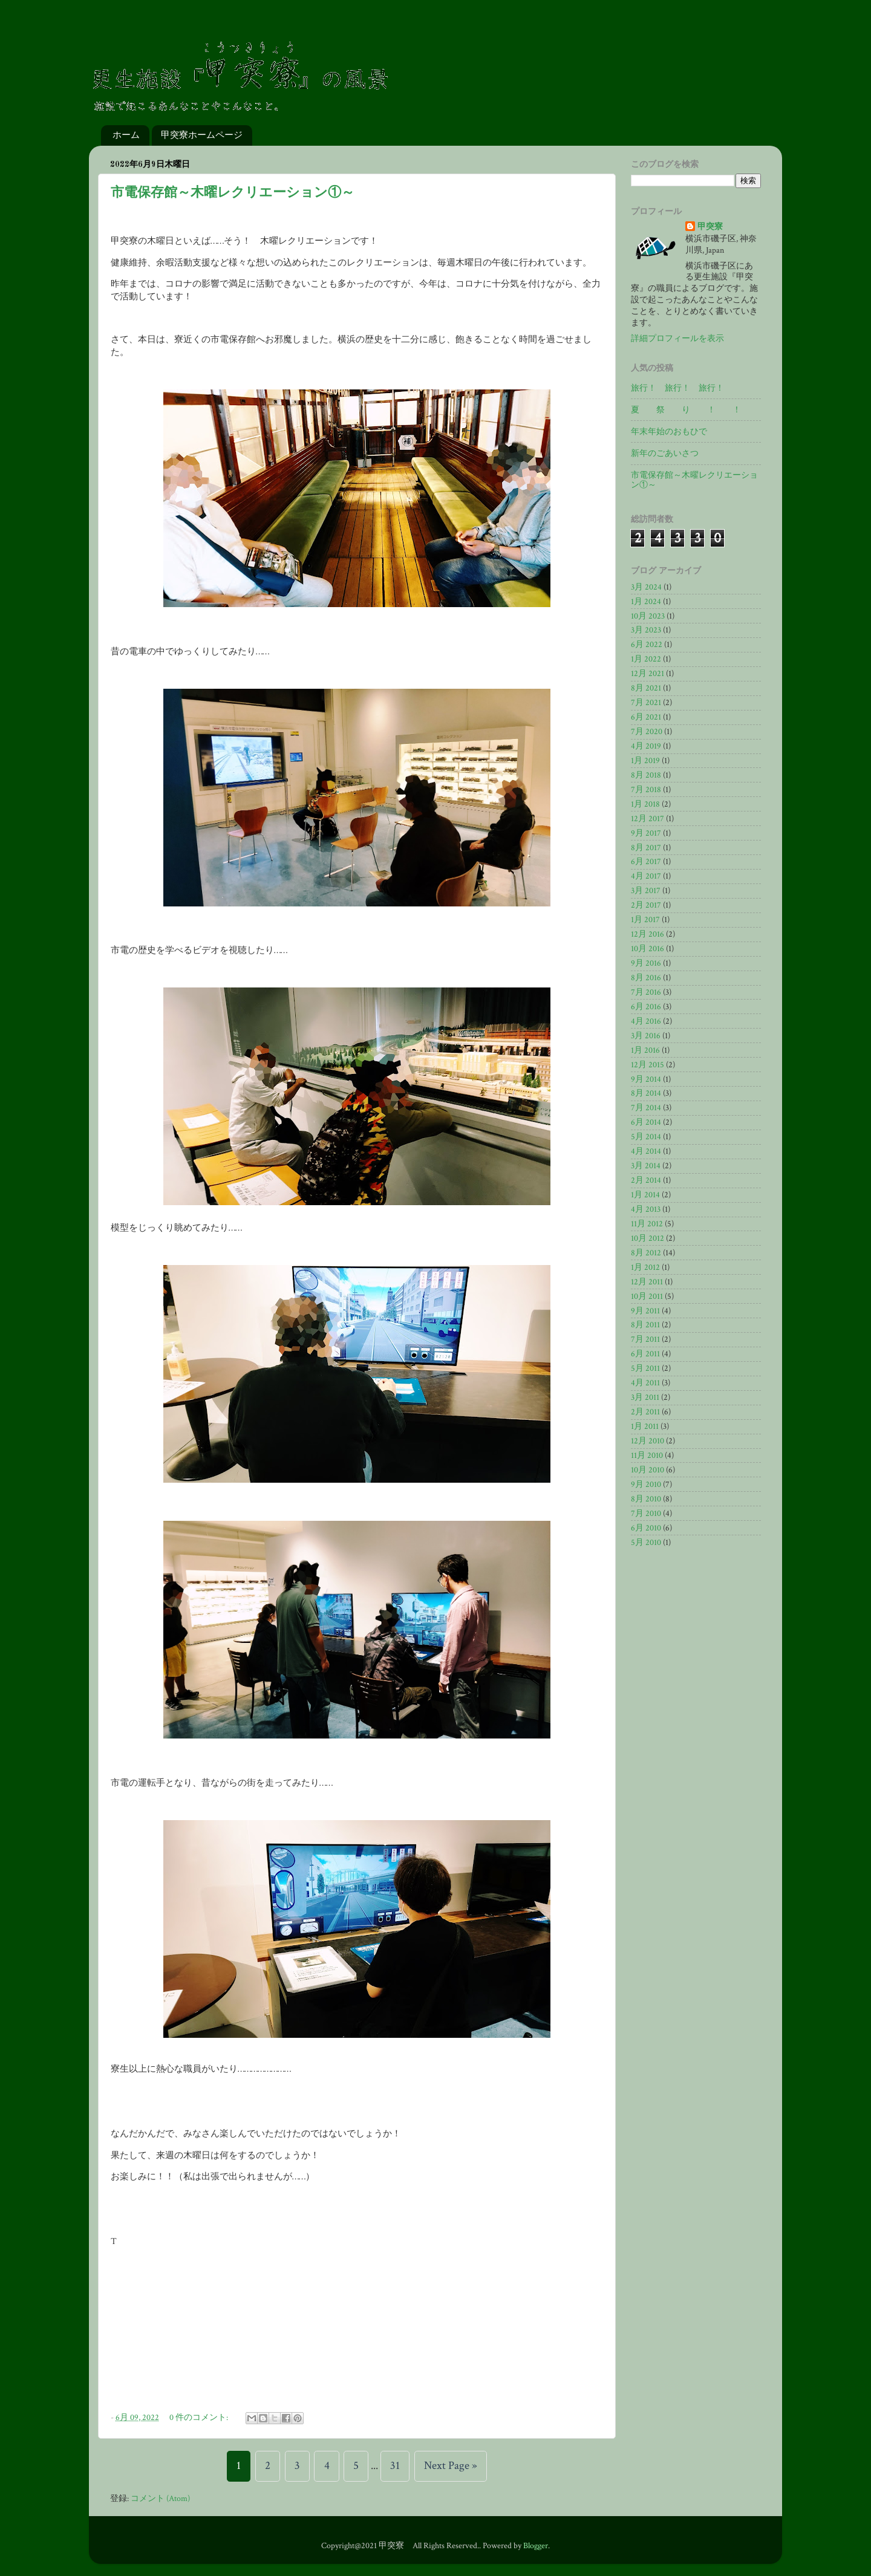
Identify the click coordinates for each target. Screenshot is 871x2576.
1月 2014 (645, 1194)
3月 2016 (646, 1035)
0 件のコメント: (199, 2417)
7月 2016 (646, 992)
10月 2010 (647, 1470)
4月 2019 (646, 746)
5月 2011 (645, 1368)
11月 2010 (647, 1455)
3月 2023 (646, 630)
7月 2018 (646, 789)
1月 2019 (645, 760)
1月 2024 (646, 601)
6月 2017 (646, 861)
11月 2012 (647, 1223)
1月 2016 (645, 1050)
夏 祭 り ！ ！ (686, 410)
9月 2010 (646, 1484)
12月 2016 (647, 934)
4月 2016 (646, 1021)
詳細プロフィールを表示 (677, 338)
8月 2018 (646, 775)
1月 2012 (645, 1267)
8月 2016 (646, 977)
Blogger (535, 2545)
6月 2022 (646, 644)
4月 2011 (645, 1382)
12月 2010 (647, 1441)
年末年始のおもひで (669, 431)
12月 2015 (647, 1064)
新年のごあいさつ (665, 453)
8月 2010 (646, 1499)
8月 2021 (646, 688)
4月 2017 (646, 876)
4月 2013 (646, 1209)
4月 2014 (646, 1151)
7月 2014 (646, 1107)
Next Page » (450, 2465)
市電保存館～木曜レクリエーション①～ (232, 193)
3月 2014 (646, 1165)
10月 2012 (647, 1238)
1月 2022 (646, 659)
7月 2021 (646, 702)
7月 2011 (645, 1339)
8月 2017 (646, 847)
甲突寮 (710, 226)
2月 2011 (645, 1412)
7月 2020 (646, 731)
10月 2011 (647, 1296)
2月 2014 (646, 1180)
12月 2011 (647, 1282)
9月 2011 (645, 1311)
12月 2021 (647, 673)
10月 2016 (647, 948)
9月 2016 (646, 963)
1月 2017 (645, 919)
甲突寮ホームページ (202, 134)
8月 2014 (646, 1093)
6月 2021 (646, 717)
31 (395, 2465)
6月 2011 (645, 1353)
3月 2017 (646, 890)
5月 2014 (646, 1136)
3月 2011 (645, 1397)
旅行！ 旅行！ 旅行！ (677, 388)
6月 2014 (646, 1122)
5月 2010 (646, 1542)
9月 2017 (646, 833)
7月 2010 (646, 1513)
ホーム (126, 134)
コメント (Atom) (160, 2498)
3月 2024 (646, 587)
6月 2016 (646, 1006)
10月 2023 (648, 616)
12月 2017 (647, 818)
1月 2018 (645, 804)
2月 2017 (646, 905)
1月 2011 (645, 1426)
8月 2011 (645, 1324)
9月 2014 (646, 1079)
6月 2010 (646, 1528)
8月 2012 (646, 1252)
